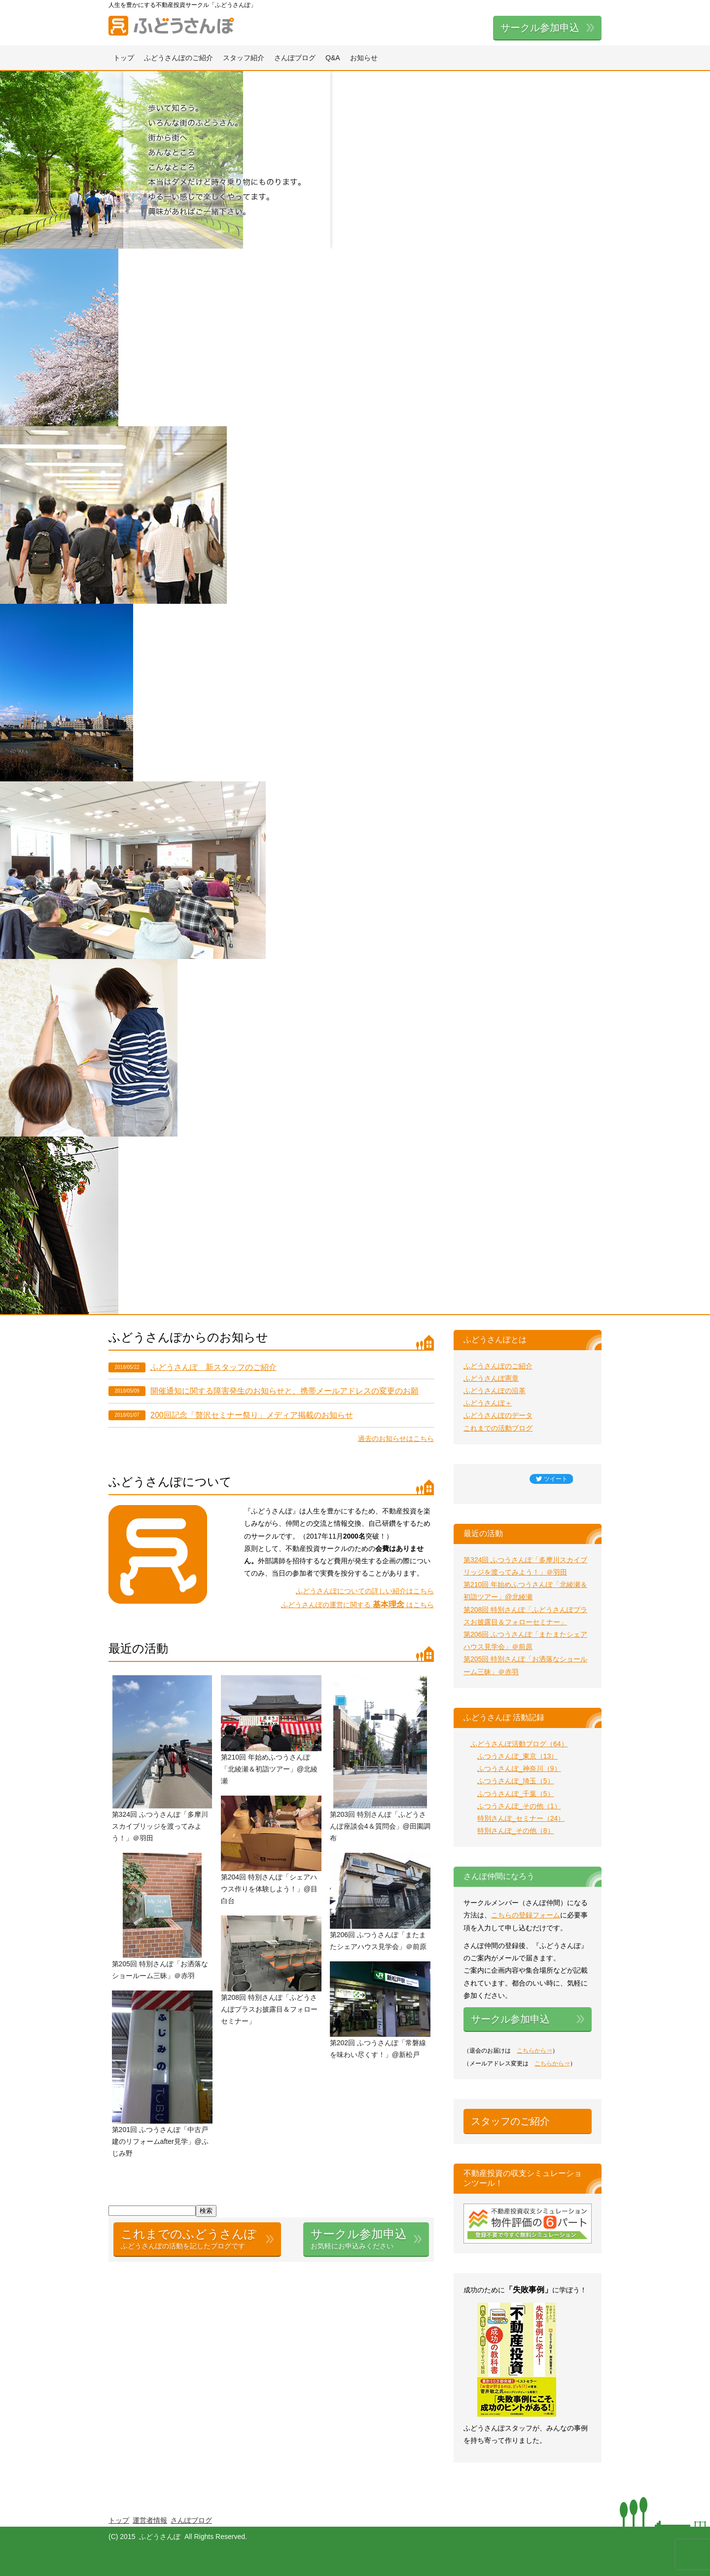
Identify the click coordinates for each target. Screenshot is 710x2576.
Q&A (332, 58)
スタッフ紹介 (243, 58)
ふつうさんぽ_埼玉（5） (515, 1781)
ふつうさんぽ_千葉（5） (515, 1794)
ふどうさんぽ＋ (487, 1403)
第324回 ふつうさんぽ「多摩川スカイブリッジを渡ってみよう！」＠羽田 (160, 1826)
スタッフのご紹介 (510, 2121)
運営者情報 (150, 2520)
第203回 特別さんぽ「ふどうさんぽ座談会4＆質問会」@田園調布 (380, 1826)
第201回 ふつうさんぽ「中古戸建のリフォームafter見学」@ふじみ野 (160, 2141)
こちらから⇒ (534, 2050)
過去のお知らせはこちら (396, 1438)
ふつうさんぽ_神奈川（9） (519, 1768)
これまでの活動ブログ (497, 1428)
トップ (123, 58)
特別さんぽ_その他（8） (515, 1831)
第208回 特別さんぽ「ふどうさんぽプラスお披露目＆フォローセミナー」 (269, 2009)
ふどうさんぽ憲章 (491, 1378)
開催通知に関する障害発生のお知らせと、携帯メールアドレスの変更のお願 (284, 1391)
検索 (206, 2210)
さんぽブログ (295, 58)
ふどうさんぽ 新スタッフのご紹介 (213, 1367)
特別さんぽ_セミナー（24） (521, 1818)
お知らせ (364, 58)
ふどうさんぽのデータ (497, 1415)
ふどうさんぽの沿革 (494, 1391)
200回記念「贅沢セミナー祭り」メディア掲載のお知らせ (251, 1415)
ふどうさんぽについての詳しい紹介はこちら (365, 1591)
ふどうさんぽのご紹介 (178, 58)
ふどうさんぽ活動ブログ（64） (519, 1744)
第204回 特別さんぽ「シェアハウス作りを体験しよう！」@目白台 (269, 1889)
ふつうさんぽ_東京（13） (517, 1756)
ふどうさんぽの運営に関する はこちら (357, 1605)
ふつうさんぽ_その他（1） (519, 1806)
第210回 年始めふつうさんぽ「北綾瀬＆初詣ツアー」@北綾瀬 (269, 1769)
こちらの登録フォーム (525, 1915)
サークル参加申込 (539, 27)
